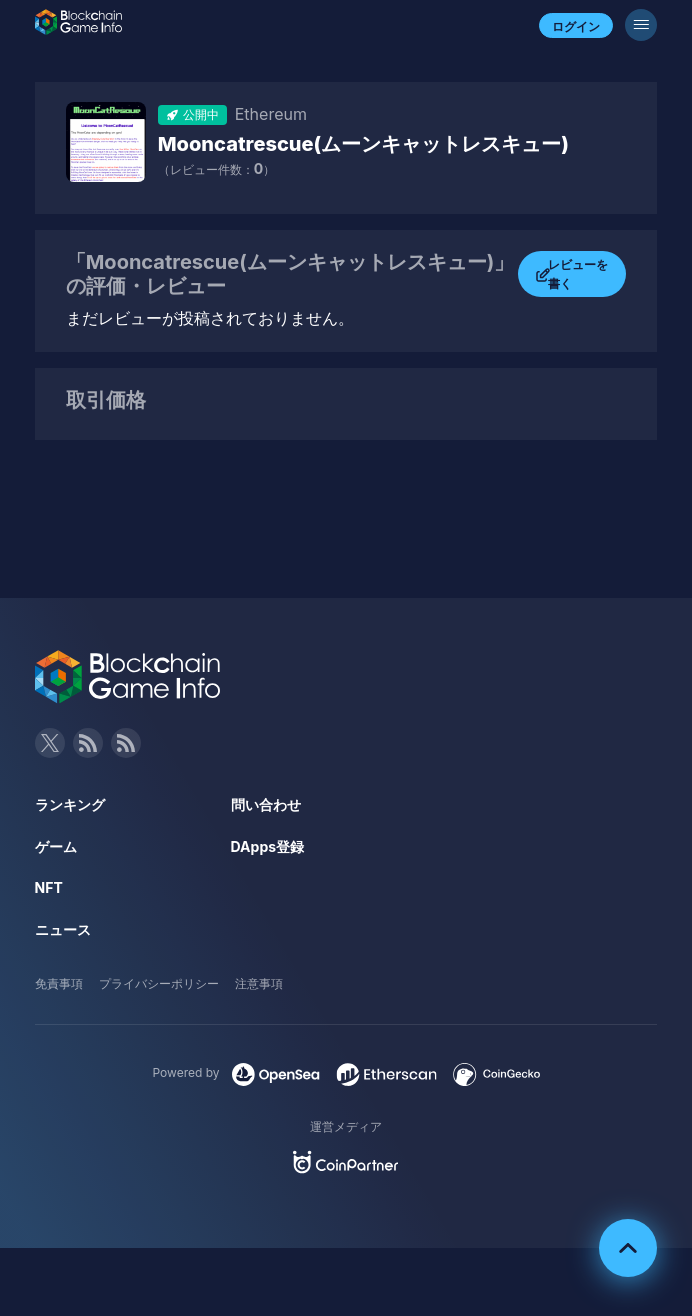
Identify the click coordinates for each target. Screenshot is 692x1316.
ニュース (63, 929)
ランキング (70, 804)
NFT (49, 887)
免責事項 (59, 983)
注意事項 (259, 983)
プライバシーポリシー (159, 983)
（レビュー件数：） (216, 169)
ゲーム (56, 846)
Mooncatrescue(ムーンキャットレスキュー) (363, 144)
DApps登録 (267, 846)
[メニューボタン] (641, 25)
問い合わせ (266, 804)
